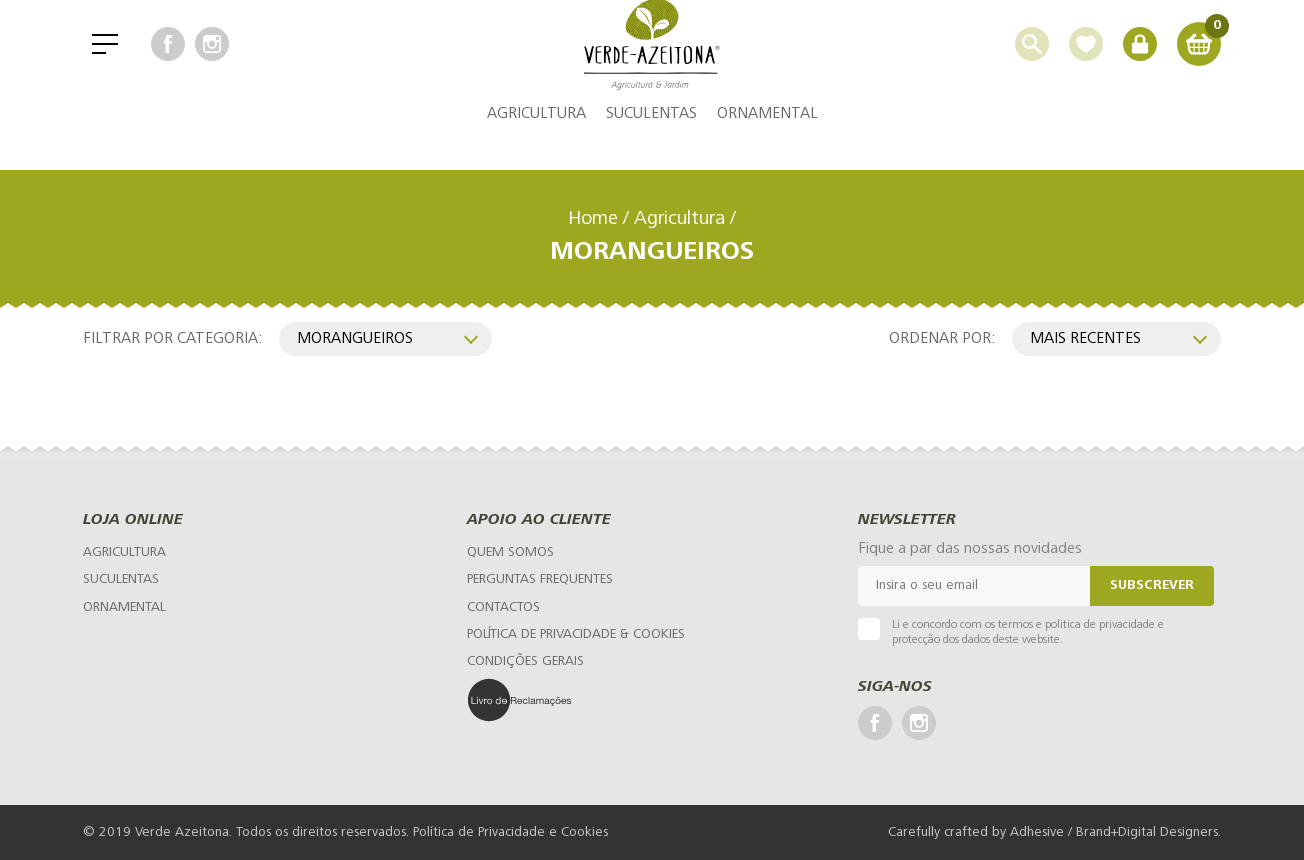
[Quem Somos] (510, 552)
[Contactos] (503, 607)
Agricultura (536, 144)
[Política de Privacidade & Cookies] (576, 634)
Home (593, 219)
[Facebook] (168, 60)
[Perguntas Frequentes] (540, 579)
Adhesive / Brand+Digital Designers (1114, 832)
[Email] (974, 586)
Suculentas (651, 144)
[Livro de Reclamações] (567, 700)
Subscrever (1152, 586)
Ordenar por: (942, 338)
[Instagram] (212, 60)
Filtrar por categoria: (173, 338)
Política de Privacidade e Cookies (510, 832)
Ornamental (767, 144)
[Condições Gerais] (525, 661)
